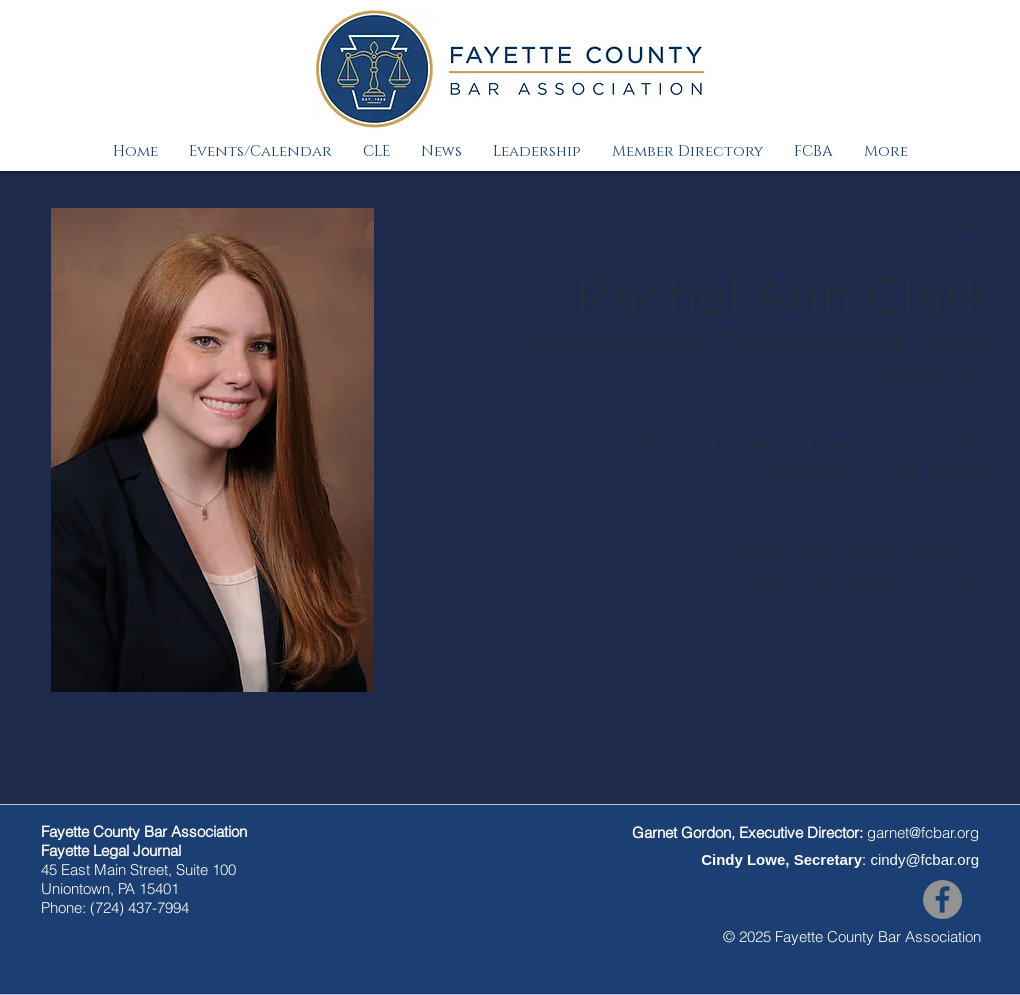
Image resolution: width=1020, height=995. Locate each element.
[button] (260, 151)
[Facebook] (942, 899)
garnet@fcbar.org (923, 832)
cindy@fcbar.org (924, 859)
